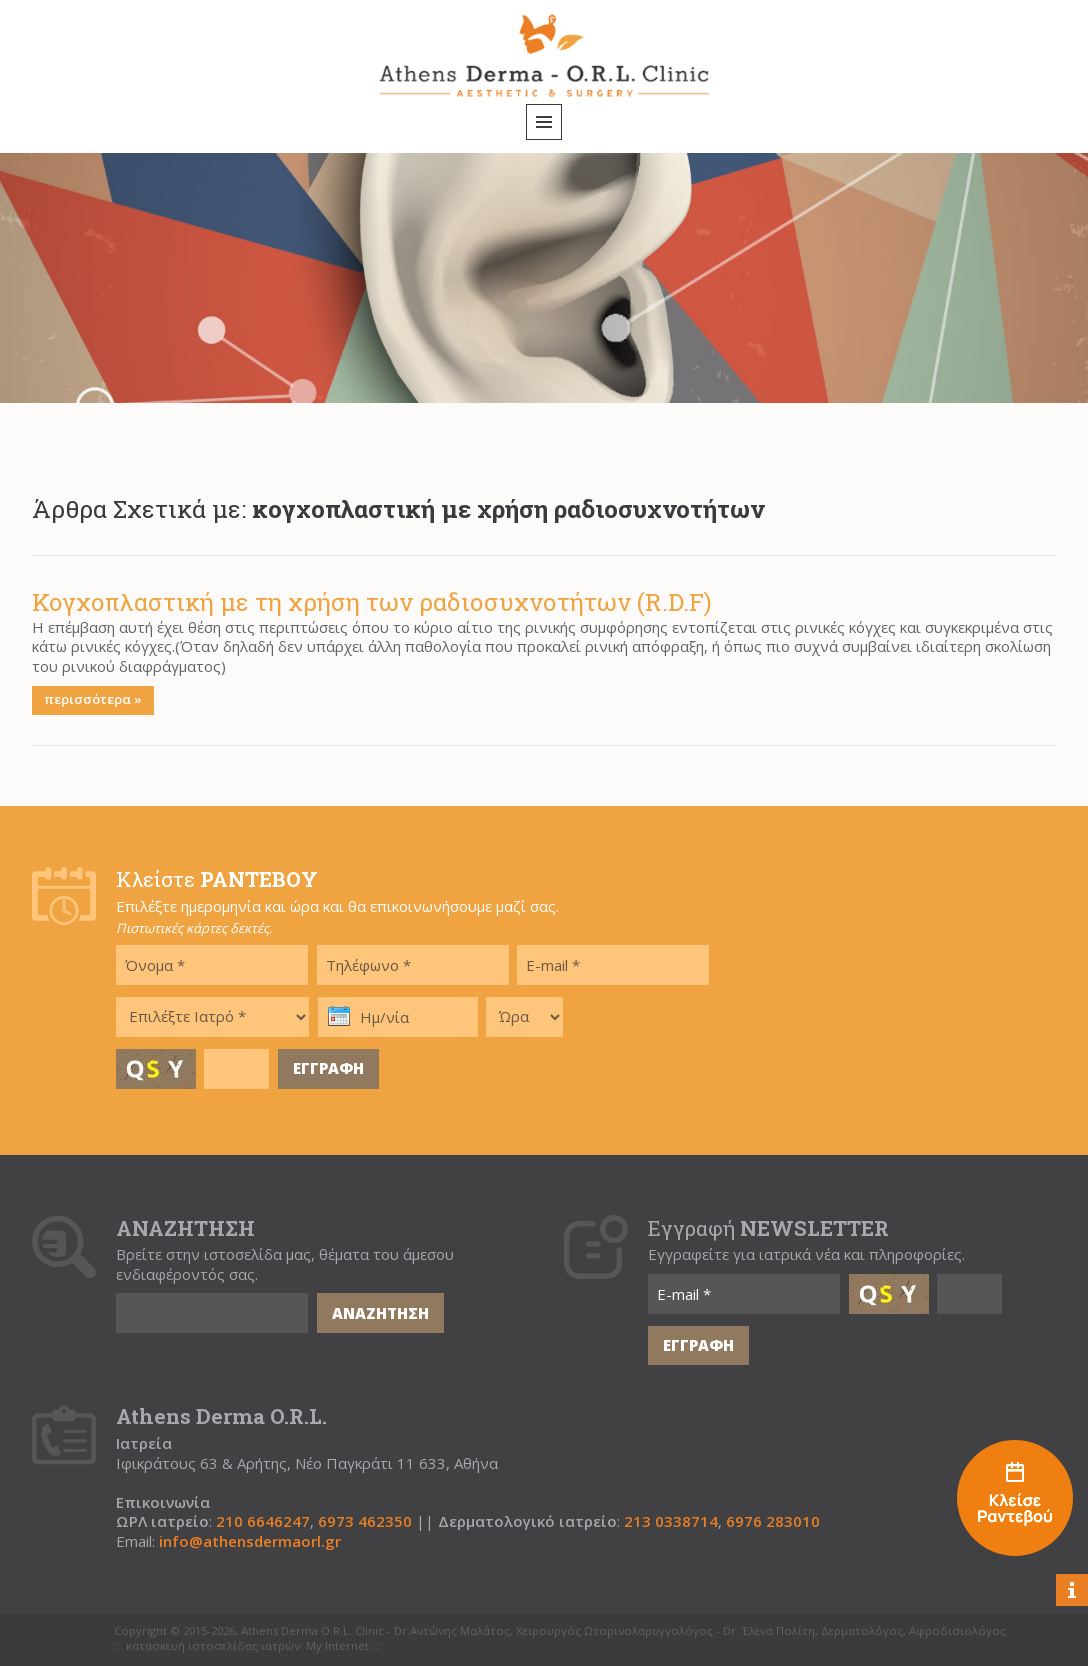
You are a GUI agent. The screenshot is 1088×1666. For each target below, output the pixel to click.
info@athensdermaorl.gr (250, 1541)
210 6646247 (263, 1521)
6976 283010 (773, 1521)
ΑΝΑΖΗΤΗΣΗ (380, 1313)
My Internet (337, 1646)
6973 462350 (365, 1521)
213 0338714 (671, 1521)
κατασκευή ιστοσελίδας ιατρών (213, 1646)
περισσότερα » (93, 699)
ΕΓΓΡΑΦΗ (328, 1068)
